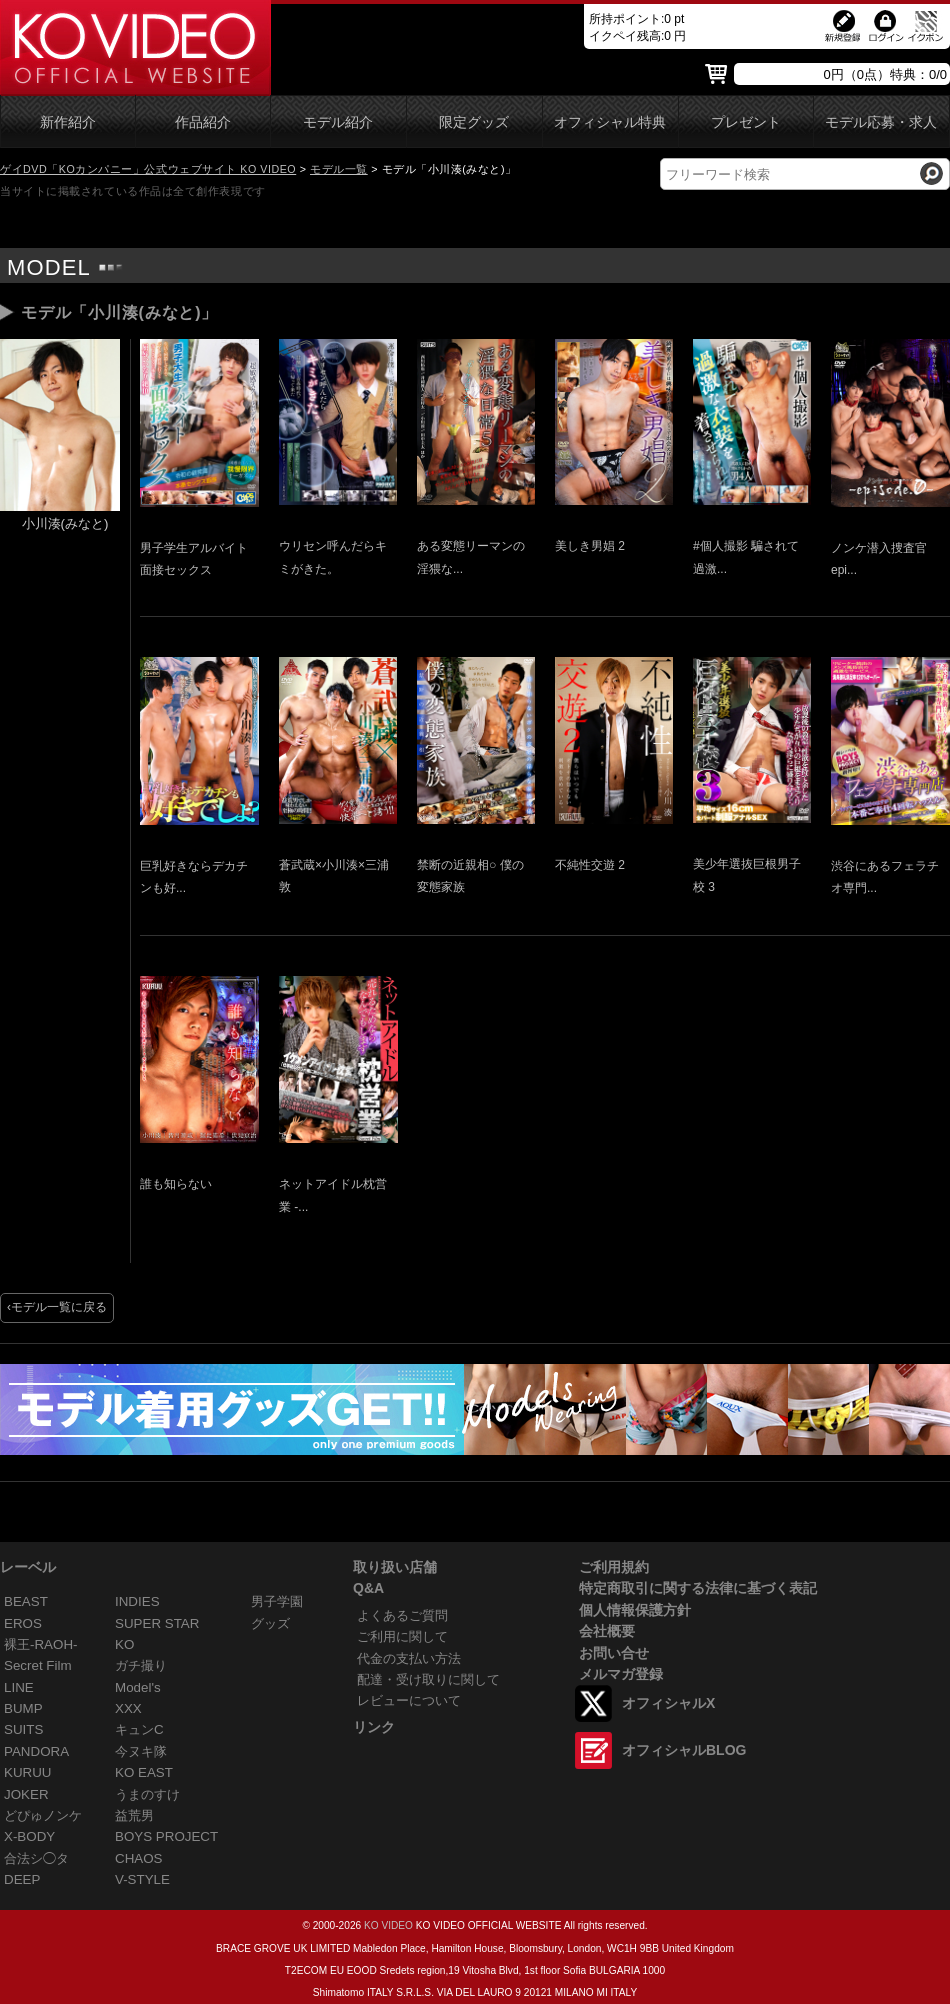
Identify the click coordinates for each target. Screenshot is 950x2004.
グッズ (270, 1623)
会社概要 (607, 1631)
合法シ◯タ (36, 1858)
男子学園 (277, 1601)
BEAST (26, 1601)
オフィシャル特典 (610, 122)
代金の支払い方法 (409, 1658)
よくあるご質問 (402, 1615)
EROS (23, 1623)
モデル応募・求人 (881, 122)
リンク (374, 1727)
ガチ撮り (141, 1665)
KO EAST (144, 1772)
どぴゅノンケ (43, 1815)
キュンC (139, 1729)
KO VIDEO (388, 1925)
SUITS (23, 1729)
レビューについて (409, 1700)
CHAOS (139, 1858)
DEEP (22, 1879)
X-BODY (29, 1836)
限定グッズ (474, 122)
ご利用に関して (402, 1636)
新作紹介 (68, 122)
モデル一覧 (339, 169)
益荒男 (134, 1815)
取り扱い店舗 (395, 1567)
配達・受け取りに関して (428, 1679)
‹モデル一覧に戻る (57, 1307)
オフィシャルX (668, 1703)
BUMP (23, 1708)
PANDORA (36, 1751)
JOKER (26, 1794)
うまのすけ (147, 1794)
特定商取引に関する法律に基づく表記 (698, 1588)
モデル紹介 (338, 122)
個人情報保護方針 (635, 1610)
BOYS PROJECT (166, 1836)
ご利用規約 (614, 1567)
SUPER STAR (157, 1623)
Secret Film (38, 1665)
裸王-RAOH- (41, 1644)
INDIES (137, 1601)
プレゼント (746, 122)
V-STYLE (142, 1879)
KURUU (28, 1772)
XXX (128, 1708)
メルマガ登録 (621, 1674)
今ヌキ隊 (141, 1751)
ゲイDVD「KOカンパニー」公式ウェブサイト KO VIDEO (148, 169)
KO (124, 1644)
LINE (19, 1687)
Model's (138, 1687)
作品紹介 (203, 122)
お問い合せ (614, 1653)
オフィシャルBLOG (684, 1750)
